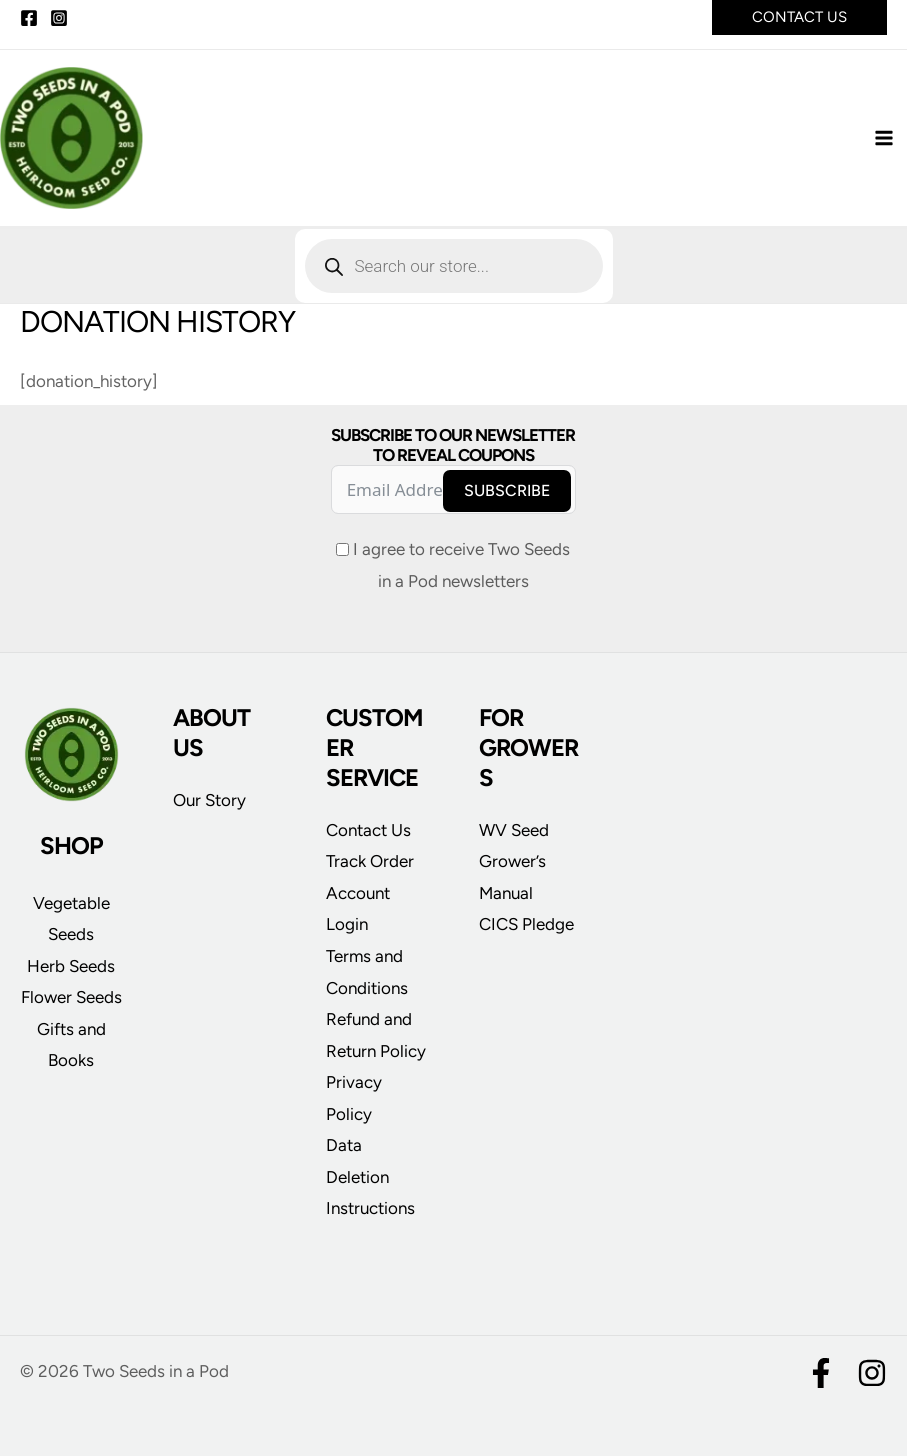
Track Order (370, 861)
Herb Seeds (71, 966)
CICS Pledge (526, 924)
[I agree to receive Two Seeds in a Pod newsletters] (342, 549)
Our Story (209, 800)
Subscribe (507, 490)
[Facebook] (29, 18)
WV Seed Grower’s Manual (514, 861)
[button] (799, 17)
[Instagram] (59, 18)
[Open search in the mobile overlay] (454, 273)
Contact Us (368, 830)
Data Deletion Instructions (370, 1176)
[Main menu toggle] (885, 142)
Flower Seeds (71, 997)
